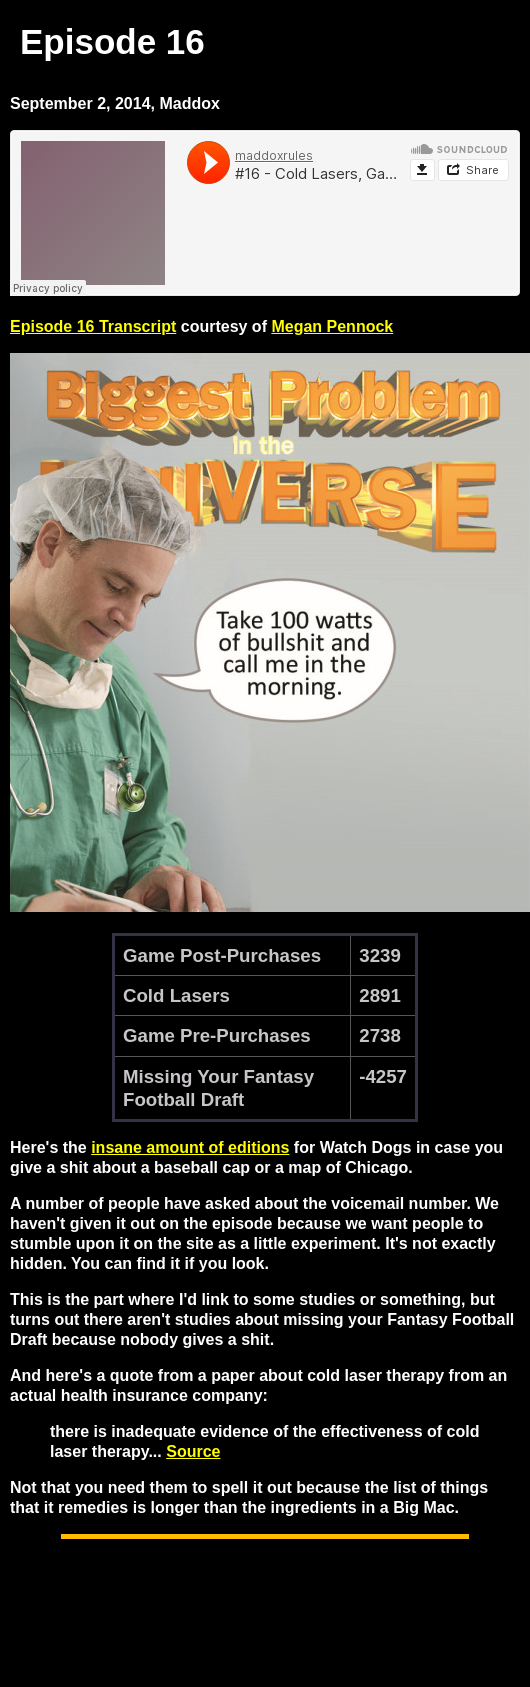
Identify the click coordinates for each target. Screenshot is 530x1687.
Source (193, 1451)
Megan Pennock (332, 326)
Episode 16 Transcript (93, 326)
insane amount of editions (190, 1147)
